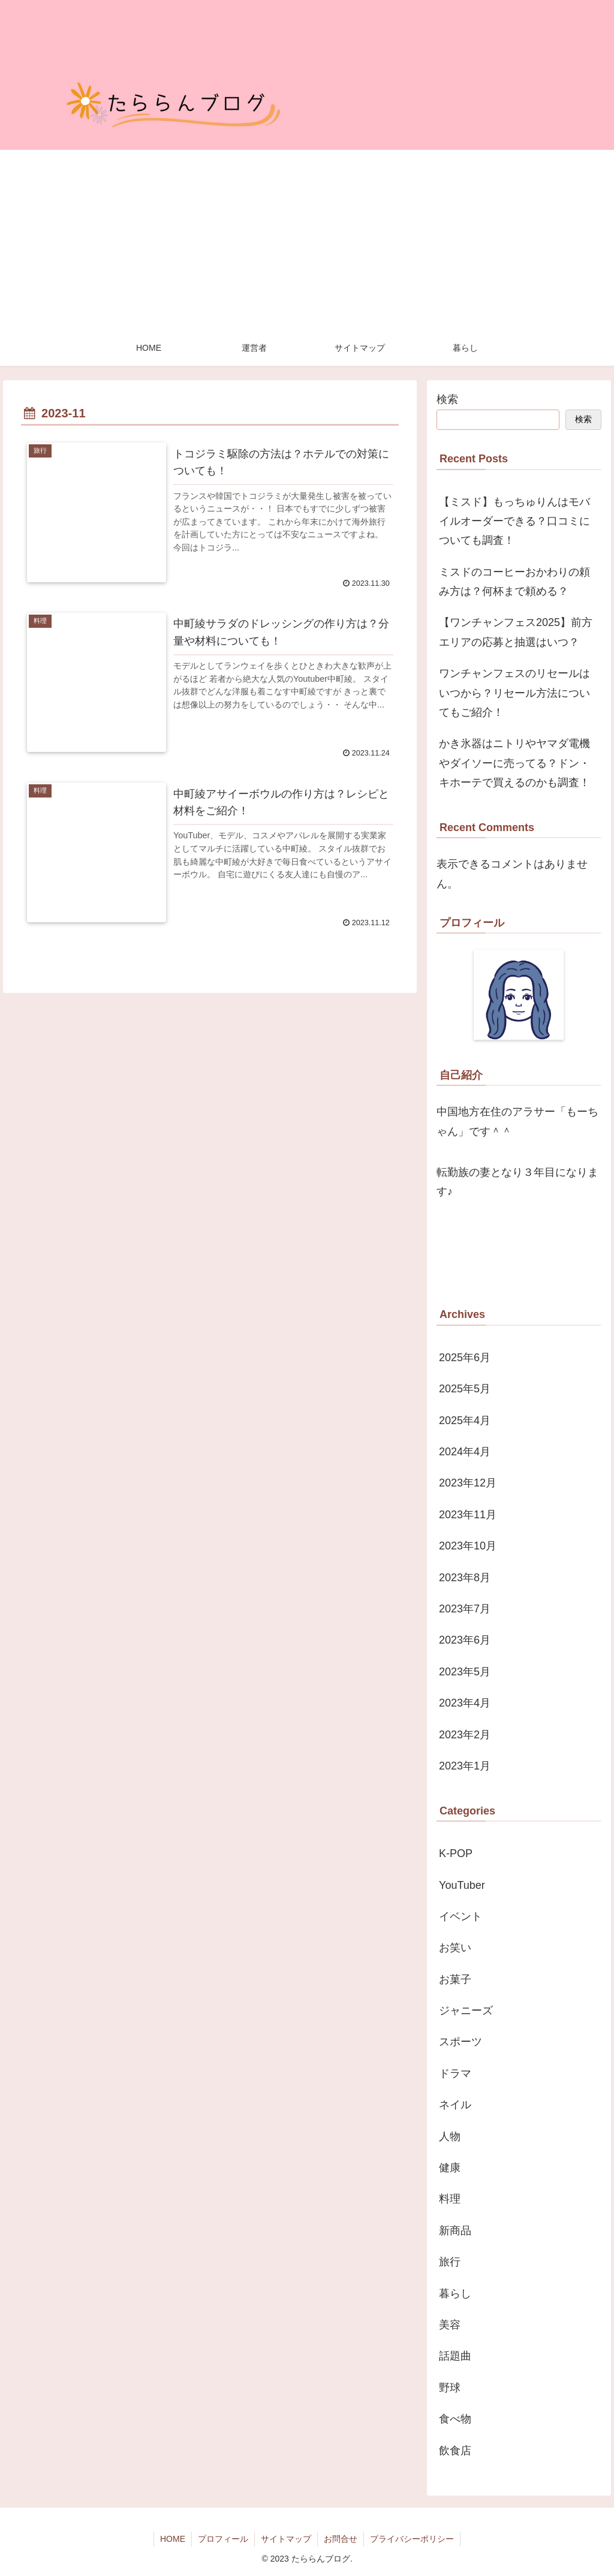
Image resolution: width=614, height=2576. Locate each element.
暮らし (455, 2294)
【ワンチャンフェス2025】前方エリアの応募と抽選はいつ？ (515, 632)
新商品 (455, 2231)
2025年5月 (464, 1389)
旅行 (449, 2262)
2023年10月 (467, 1546)
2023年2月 (464, 1735)
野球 (449, 2388)
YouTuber (462, 1885)
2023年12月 (467, 1483)
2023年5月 (464, 1672)
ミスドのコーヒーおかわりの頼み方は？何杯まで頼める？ (514, 581)
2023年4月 (464, 1703)
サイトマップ (286, 2539)
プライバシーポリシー (412, 2539)
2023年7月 (464, 1609)
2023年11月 (467, 1515)
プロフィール (223, 2539)
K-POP (455, 1853)
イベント (460, 1916)
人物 (449, 2136)
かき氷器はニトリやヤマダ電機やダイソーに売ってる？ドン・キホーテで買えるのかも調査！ (514, 763)
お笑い (455, 1948)
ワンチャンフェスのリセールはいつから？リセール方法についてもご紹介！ (514, 692)
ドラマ (455, 2074)
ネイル (455, 2105)
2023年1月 (464, 1766)
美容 (449, 2325)
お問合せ (340, 2539)
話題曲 (455, 2356)
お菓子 (455, 1979)
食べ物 (455, 2419)
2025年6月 (464, 1358)
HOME (172, 2539)
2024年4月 (464, 1452)
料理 (449, 2199)
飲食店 (455, 2451)
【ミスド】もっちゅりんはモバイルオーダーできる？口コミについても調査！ (514, 521)
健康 (449, 2168)
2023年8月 (464, 1578)
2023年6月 (464, 1640)
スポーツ (460, 2042)
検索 (447, 399)
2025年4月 (464, 1421)
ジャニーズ (466, 2011)
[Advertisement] (307, 240)
